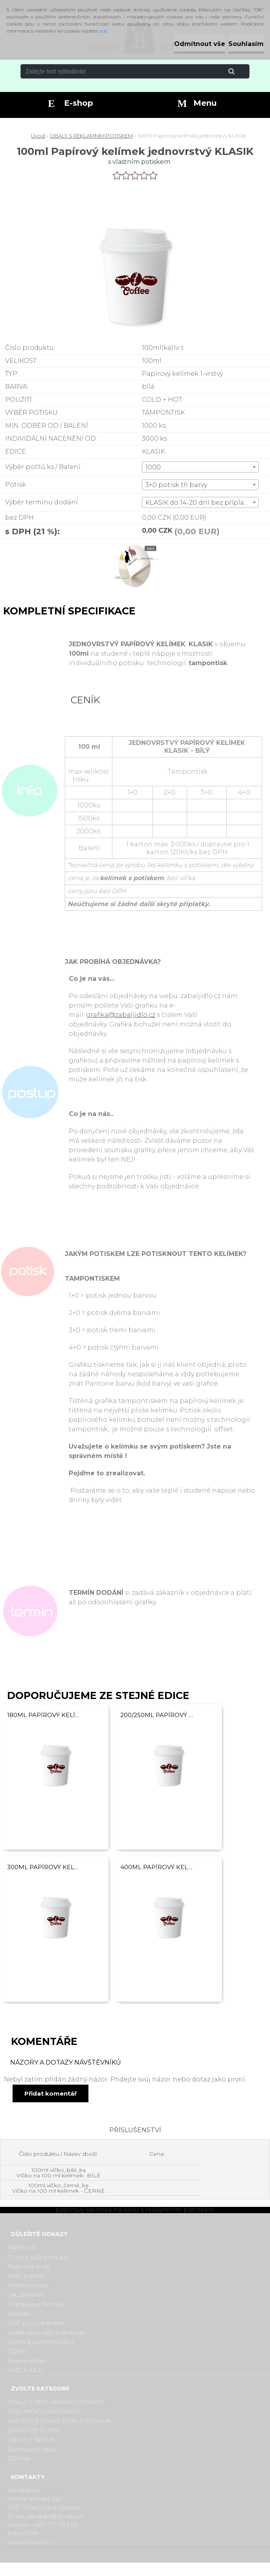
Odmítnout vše (199, 44)
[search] (241, 71)
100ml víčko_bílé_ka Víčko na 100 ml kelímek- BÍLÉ (59, 2172)
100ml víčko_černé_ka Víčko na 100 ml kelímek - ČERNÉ (58, 2188)
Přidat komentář (50, 2093)
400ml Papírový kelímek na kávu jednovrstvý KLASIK (156, 1867)
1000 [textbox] (153, 467)
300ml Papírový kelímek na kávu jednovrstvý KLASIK (43, 1867)
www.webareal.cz (166, 2569)
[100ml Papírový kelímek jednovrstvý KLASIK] (135, 546)
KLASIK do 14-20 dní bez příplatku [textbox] (200, 502)
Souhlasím (246, 44)
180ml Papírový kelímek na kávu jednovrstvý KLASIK (43, 1715)
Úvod (38, 135)
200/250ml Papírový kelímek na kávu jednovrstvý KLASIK (156, 1715)
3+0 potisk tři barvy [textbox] (176, 485)
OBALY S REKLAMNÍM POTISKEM (91, 135)
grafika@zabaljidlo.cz (120, 1015)
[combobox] (200, 467)
